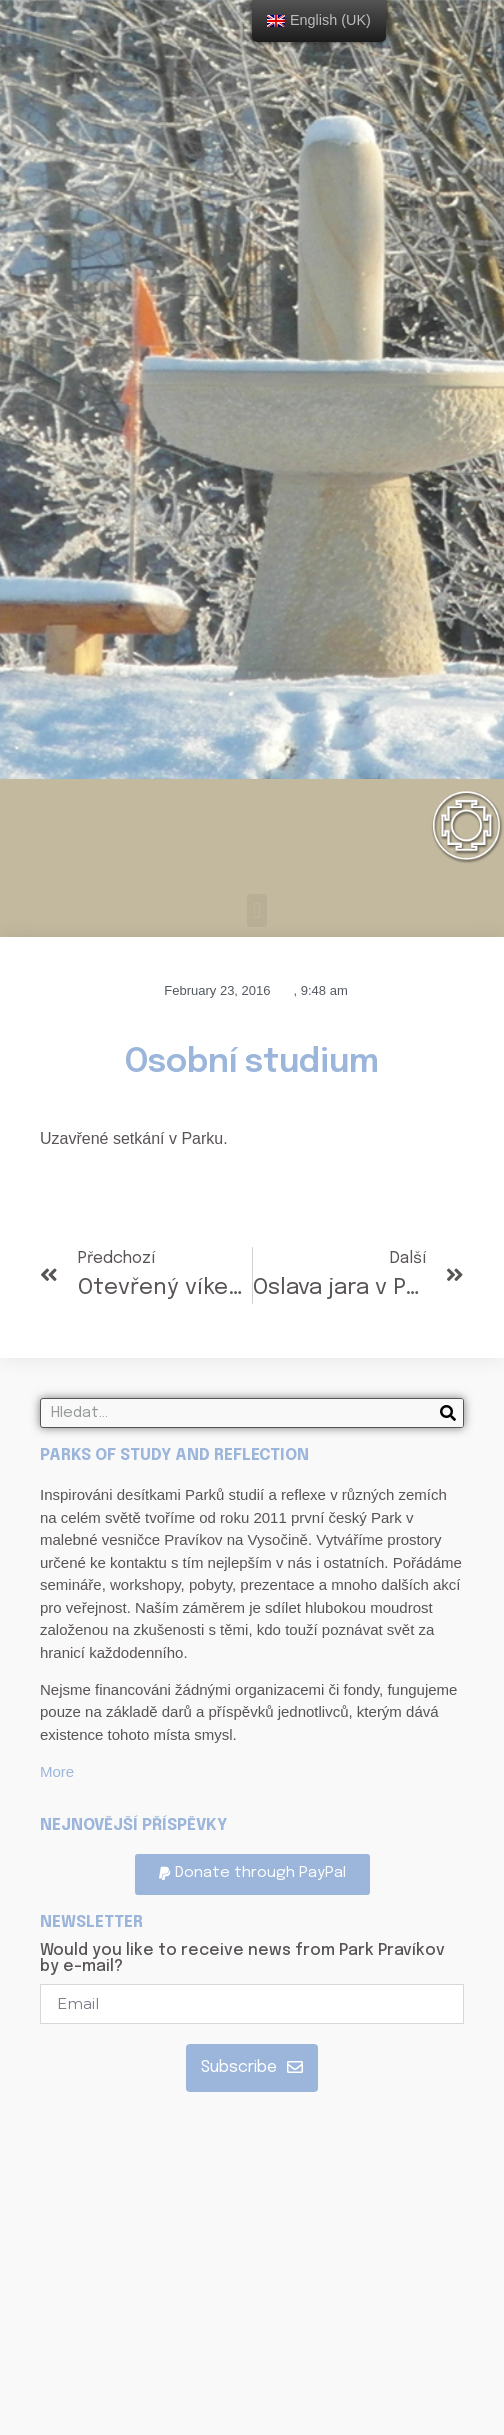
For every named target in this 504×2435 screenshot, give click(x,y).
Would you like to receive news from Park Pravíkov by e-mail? (242, 1959)
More (57, 1771)
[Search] (448, 1413)
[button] (256, 910)
